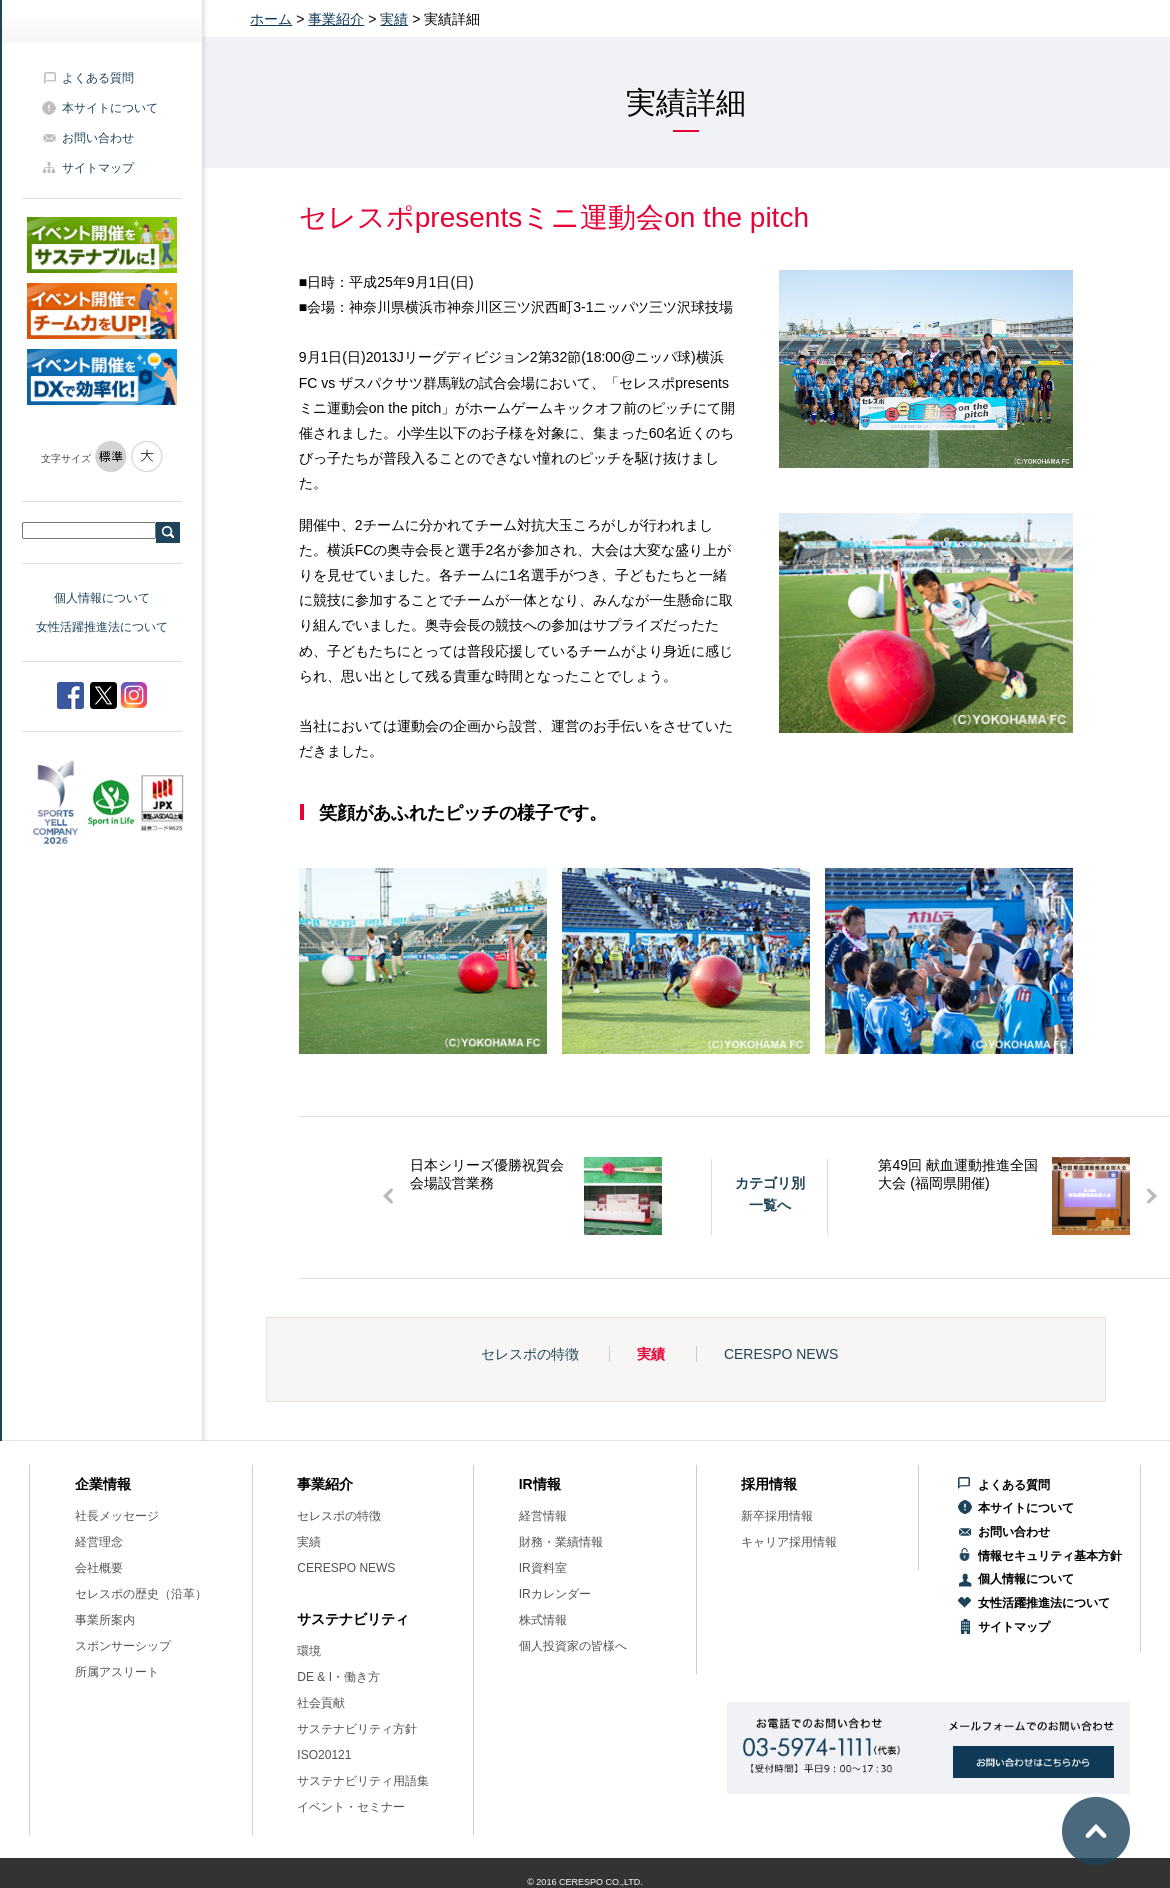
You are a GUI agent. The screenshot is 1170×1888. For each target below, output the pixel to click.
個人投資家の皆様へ (573, 1646)
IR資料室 (543, 1568)
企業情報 (103, 1484)
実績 (394, 19)
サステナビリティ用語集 (363, 1781)
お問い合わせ (98, 138)
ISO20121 (324, 1755)
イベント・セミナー (351, 1807)
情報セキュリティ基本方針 (1050, 1556)
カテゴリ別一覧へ (770, 1194)
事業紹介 (336, 19)
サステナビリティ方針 (357, 1729)
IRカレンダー (555, 1594)
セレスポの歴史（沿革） (141, 1594)
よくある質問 (98, 78)
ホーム (271, 19)
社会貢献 (321, 1703)
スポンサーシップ (123, 1646)
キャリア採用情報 (789, 1542)
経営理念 (99, 1542)
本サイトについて (110, 108)
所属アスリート (117, 1672)
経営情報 (543, 1516)
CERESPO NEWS (781, 1354)
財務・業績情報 (561, 1542)
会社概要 (99, 1568)
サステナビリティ (353, 1619)
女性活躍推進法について (102, 627)
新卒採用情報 (777, 1516)
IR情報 (540, 1484)
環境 (309, 1651)
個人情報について (102, 598)
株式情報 (543, 1620)
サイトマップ (98, 168)
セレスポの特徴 (530, 1354)
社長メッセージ (117, 1516)
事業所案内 (105, 1620)
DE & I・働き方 (338, 1677)
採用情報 (769, 1484)
